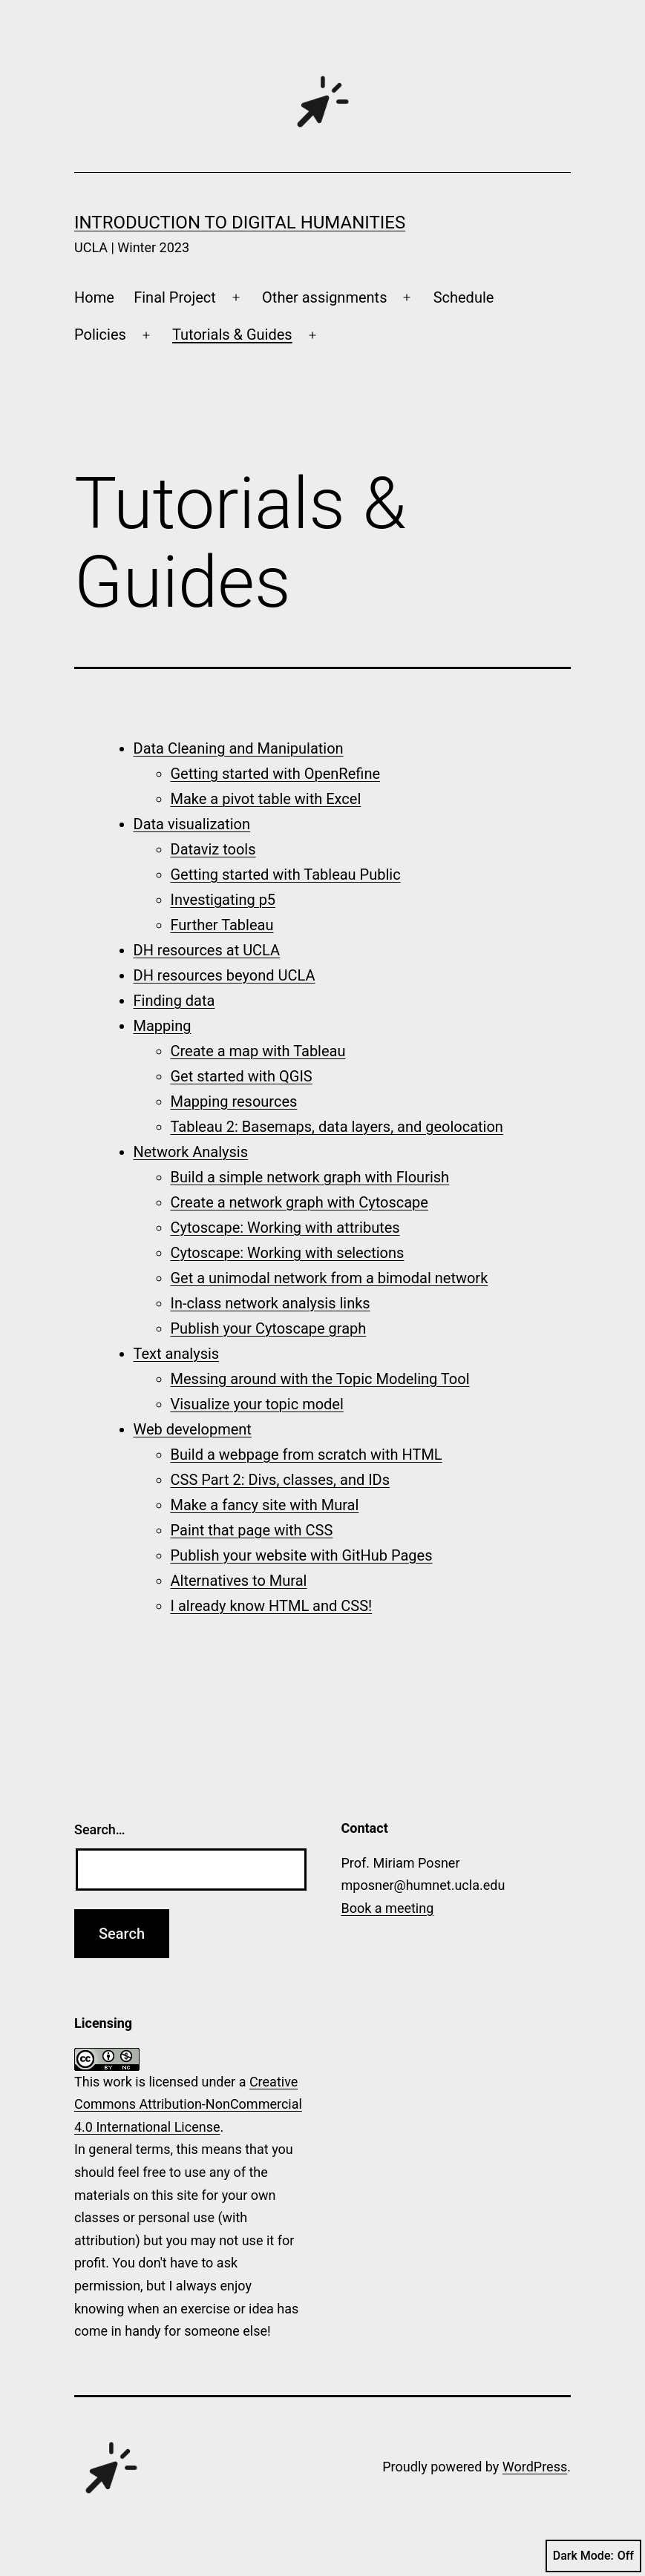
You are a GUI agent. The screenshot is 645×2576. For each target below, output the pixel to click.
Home (94, 297)
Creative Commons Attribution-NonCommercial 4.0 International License (188, 2104)
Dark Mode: (593, 2556)
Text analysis (177, 1354)
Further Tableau (222, 925)
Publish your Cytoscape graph (269, 1328)
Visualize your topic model (257, 1404)
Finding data (174, 1000)
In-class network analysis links (270, 1303)
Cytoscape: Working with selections (288, 1253)
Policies (100, 334)
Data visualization (192, 824)
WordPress (534, 2466)
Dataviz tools (213, 849)
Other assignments (324, 297)
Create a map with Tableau (258, 1051)
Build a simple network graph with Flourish (310, 1177)
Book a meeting (387, 1908)
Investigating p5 (223, 900)
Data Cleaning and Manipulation (239, 748)
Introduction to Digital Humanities (239, 222)
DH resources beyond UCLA (224, 975)
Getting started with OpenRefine (276, 774)
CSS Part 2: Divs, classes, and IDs (280, 1480)
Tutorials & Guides (232, 334)
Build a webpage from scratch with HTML (306, 1454)
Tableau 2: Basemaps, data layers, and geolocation (337, 1127)
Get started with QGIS (241, 1076)
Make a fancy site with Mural (265, 1505)
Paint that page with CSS (252, 1530)
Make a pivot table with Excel (266, 799)
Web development (193, 1429)
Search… (99, 1829)
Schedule (463, 297)
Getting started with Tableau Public (286, 874)
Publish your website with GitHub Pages (302, 1555)
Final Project (175, 297)
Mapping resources (234, 1101)
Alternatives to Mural (239, 1581)
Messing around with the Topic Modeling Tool (320, 1379)
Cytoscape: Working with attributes (285, 1227)
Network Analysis (191, 1152)
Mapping (162, 1026)
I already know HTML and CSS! (272, 1606)
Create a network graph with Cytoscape (299, 1202)
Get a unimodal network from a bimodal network (329, 1278)
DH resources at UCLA (207, 950)
